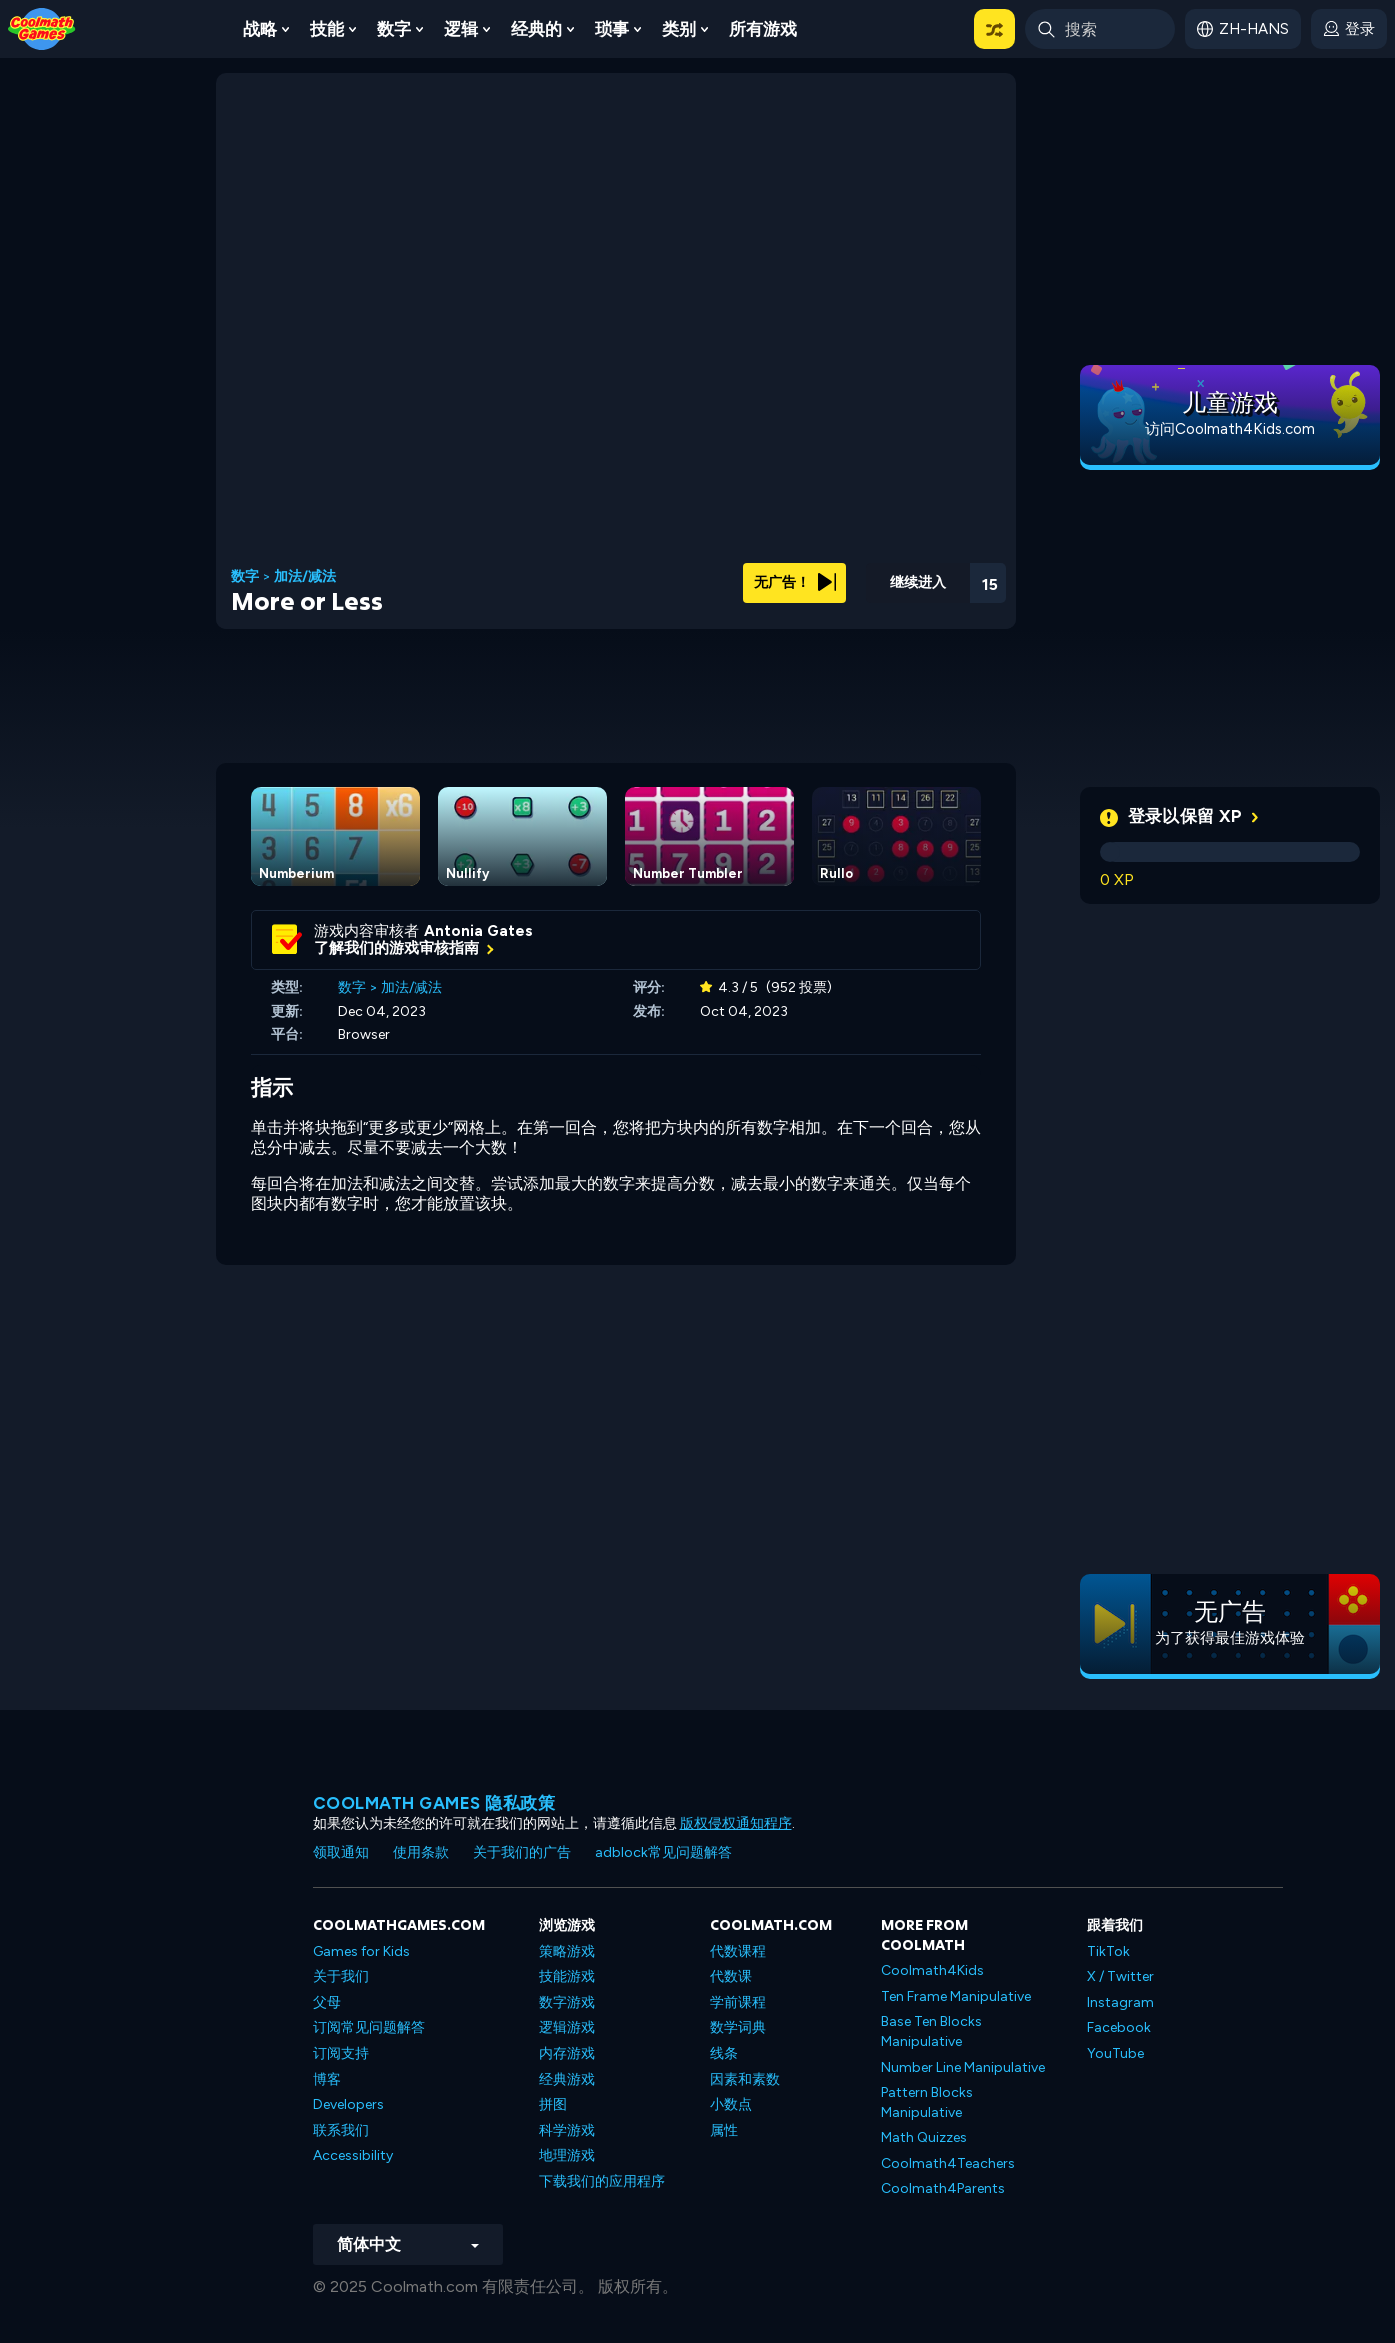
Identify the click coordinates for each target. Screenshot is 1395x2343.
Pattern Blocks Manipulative (927, 2102)
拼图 (553, 2104)
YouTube (1115, 2053)
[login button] (1349, 29)
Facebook (1119, 2027)
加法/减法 (305, 577)
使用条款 (421, 1852)
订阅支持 (341, 2053)
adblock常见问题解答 (663, 1852)
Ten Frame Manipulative (956, 1996)
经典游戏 (567, 2079)
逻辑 (461, 29)
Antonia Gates (478, 931)
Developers (348, 2104)
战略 (260, 29)
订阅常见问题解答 (369, 2027)
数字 (394, 29)
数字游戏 (567, 2002)
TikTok (1108, 1951)
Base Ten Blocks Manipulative (931, 2031)
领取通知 (341, 1852)
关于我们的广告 (522, 1852)
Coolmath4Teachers (948, 2163)
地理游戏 (567, 2155)
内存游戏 (567, 2053)
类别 (679, 29)
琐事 (612, 29)
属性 (724, 2130)
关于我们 (341, 1976)
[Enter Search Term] (1100, 29)
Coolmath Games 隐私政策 (434, 1803)
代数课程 (738, 1951)
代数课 (731, 1976)
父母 (327, 2002)
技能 (327, 29)
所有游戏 (763, 29)
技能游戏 (567, 1976)
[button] (994, 29)
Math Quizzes (924, 2137)
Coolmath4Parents (943, 2188)
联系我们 (341, 2130)
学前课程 (738, 2002)
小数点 (731, 2104)
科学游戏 (567, 2130)
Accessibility (353, 2155)
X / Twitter (1120, 1976)
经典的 (536, 29)
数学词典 (738, 2027)
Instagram (1120, 2002)
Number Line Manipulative (963, 2067)
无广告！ (795, 582)
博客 (327, 2079)
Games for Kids (361, 1951)
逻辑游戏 (567, 2027)
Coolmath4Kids (932, 1970)
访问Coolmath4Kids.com (1230, 429)
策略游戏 (567, 1951)
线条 (724, 2053)
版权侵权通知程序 (736, 1823)
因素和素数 (745, 2079)
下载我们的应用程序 (602, 2181)
